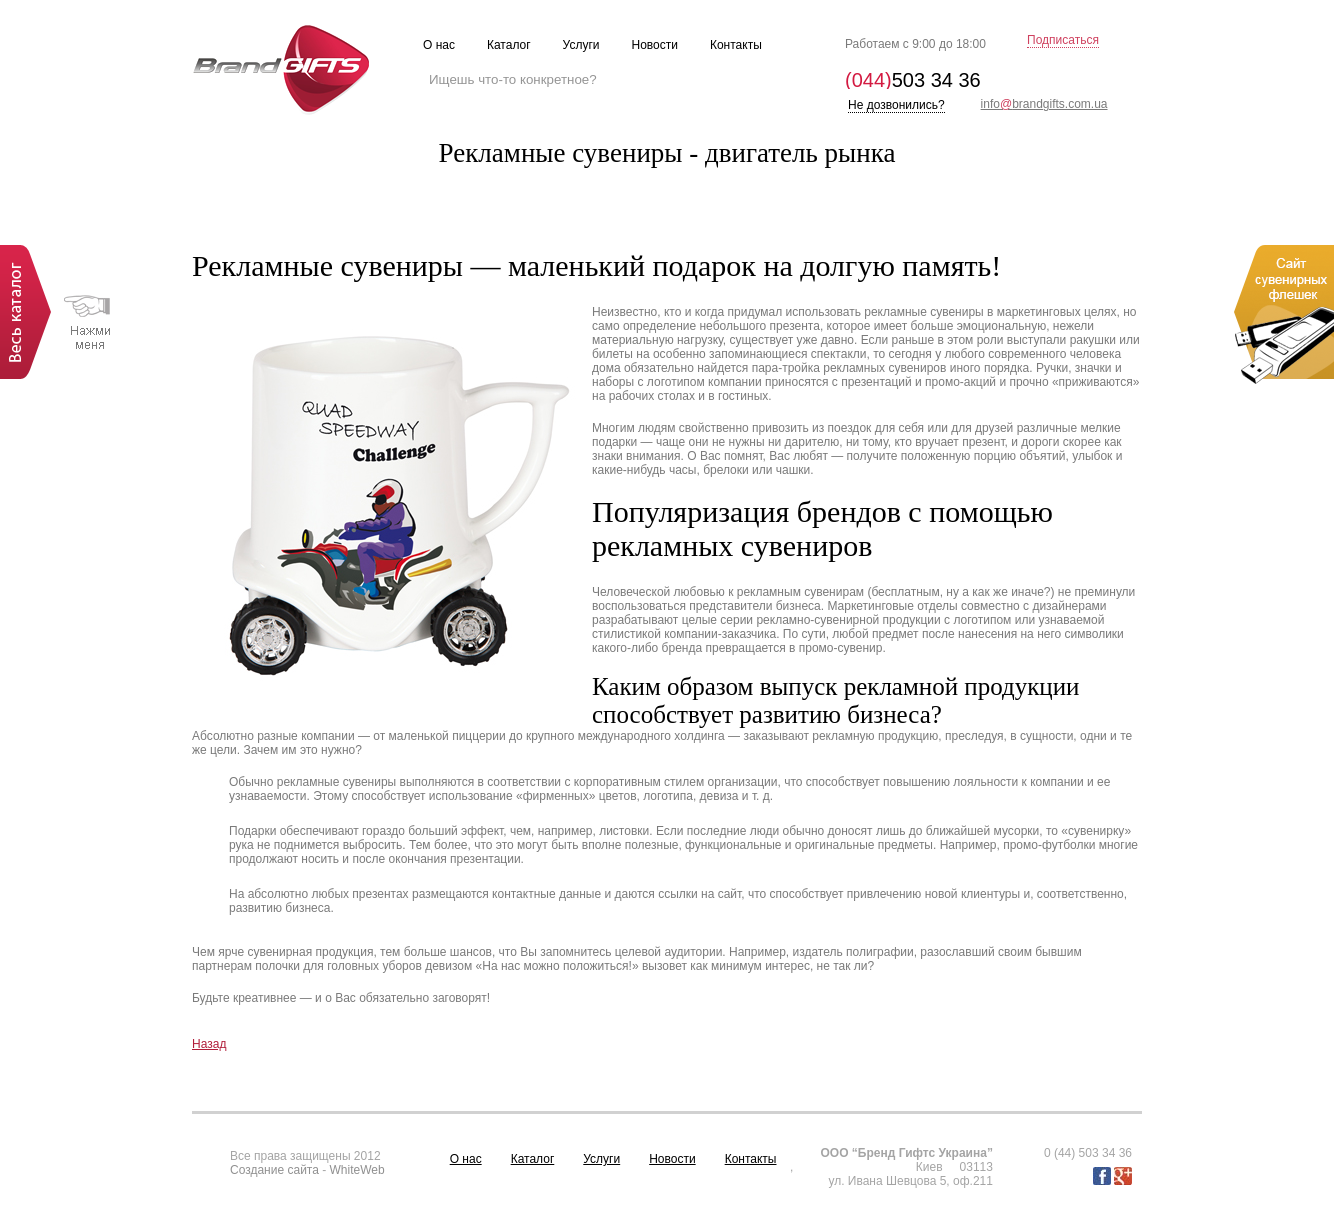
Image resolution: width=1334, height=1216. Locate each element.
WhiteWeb (357, 1170)
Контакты (751, 1159)
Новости (672, 1159)
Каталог (533, 1159)
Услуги (601, 1159)
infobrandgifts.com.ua (1044, 104)
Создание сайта (274, 1170)
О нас (466, 1159)
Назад (209, 1044)
